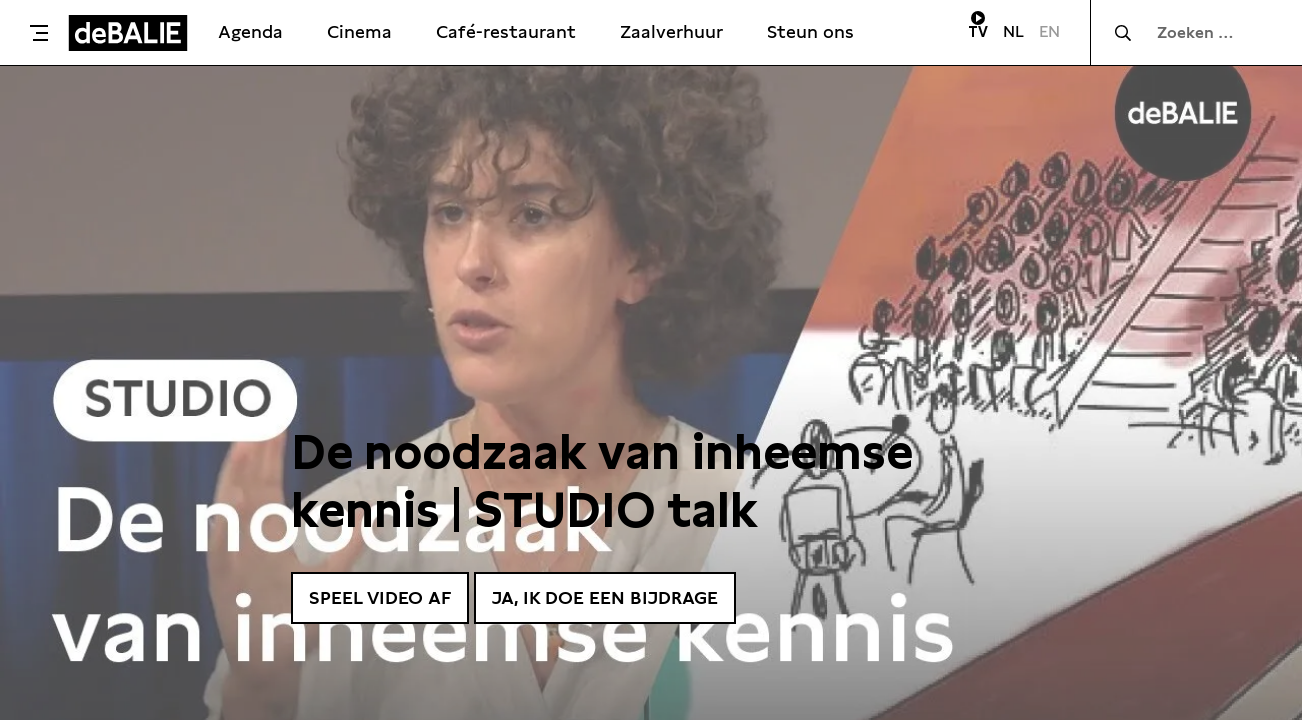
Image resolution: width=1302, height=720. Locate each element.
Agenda (250, 31)
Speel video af (380, 597)
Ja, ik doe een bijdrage (605, 597)
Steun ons (810, 31)
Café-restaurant (506, 31)
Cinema (359, 31)
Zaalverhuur (671, 31)
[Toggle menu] (39, 33)
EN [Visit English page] (1049, 31)
